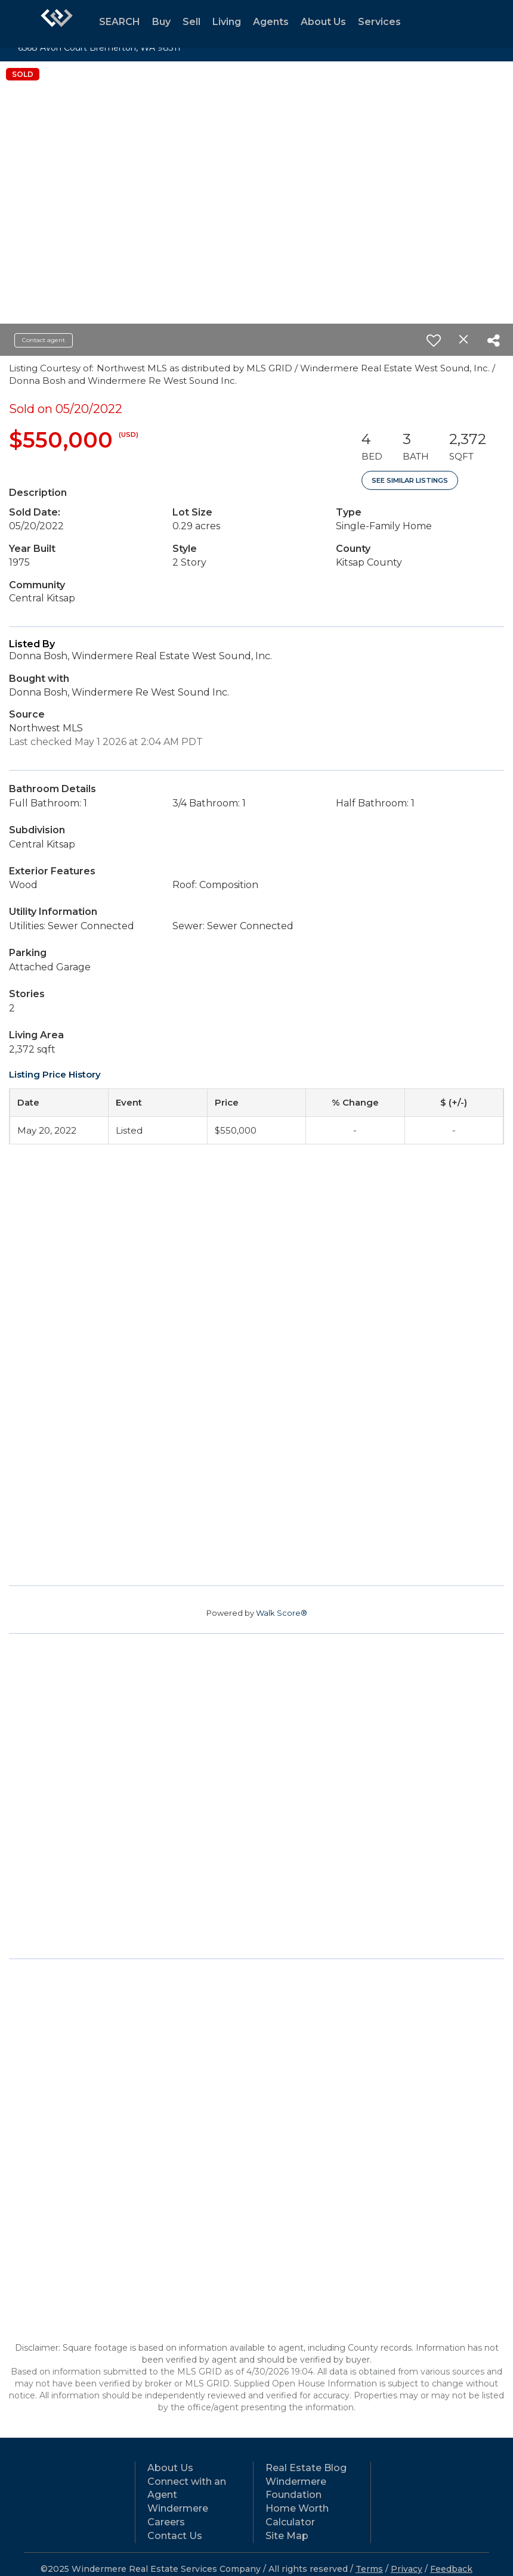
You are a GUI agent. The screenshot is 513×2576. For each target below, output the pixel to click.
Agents (271, 21)
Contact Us (174, 2535)
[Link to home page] (57, 24)
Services (379, 21)
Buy (161, 21)
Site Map (286, 2535)
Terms (369, 2568)
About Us (323, 21)
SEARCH (119, 21)
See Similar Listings (410, 480)
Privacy (406, 2568)
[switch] (434, 340)
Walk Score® (281, 1613)
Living (226, 21)
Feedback (451, 2568)
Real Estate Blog (306, 2467)
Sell (191, 21)
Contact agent (43, 340)
